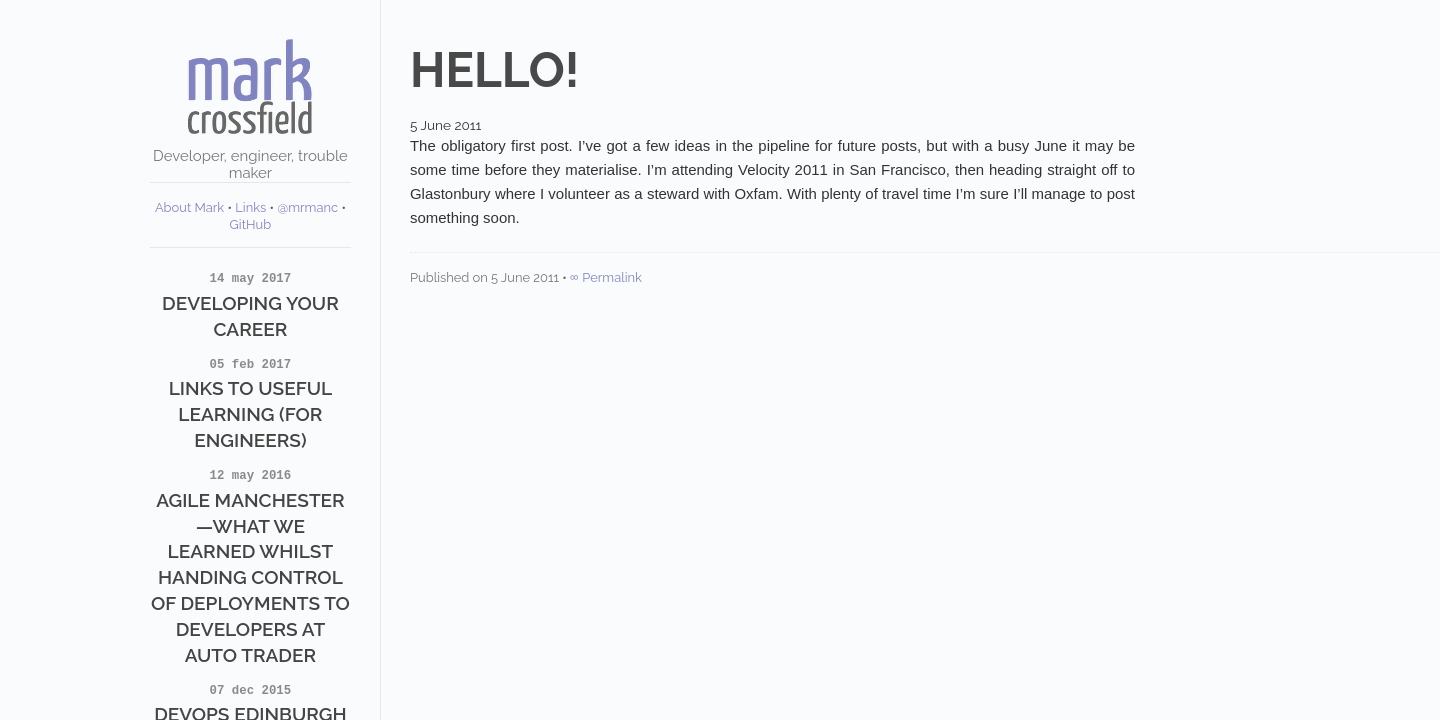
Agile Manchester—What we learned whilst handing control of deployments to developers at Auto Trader (251, 565)
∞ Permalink (606, 277)
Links (250, 207)
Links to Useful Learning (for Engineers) (251, 402)
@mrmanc (307, 207)
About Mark (189, 207)
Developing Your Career (251, 304)
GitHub (251, 224)
